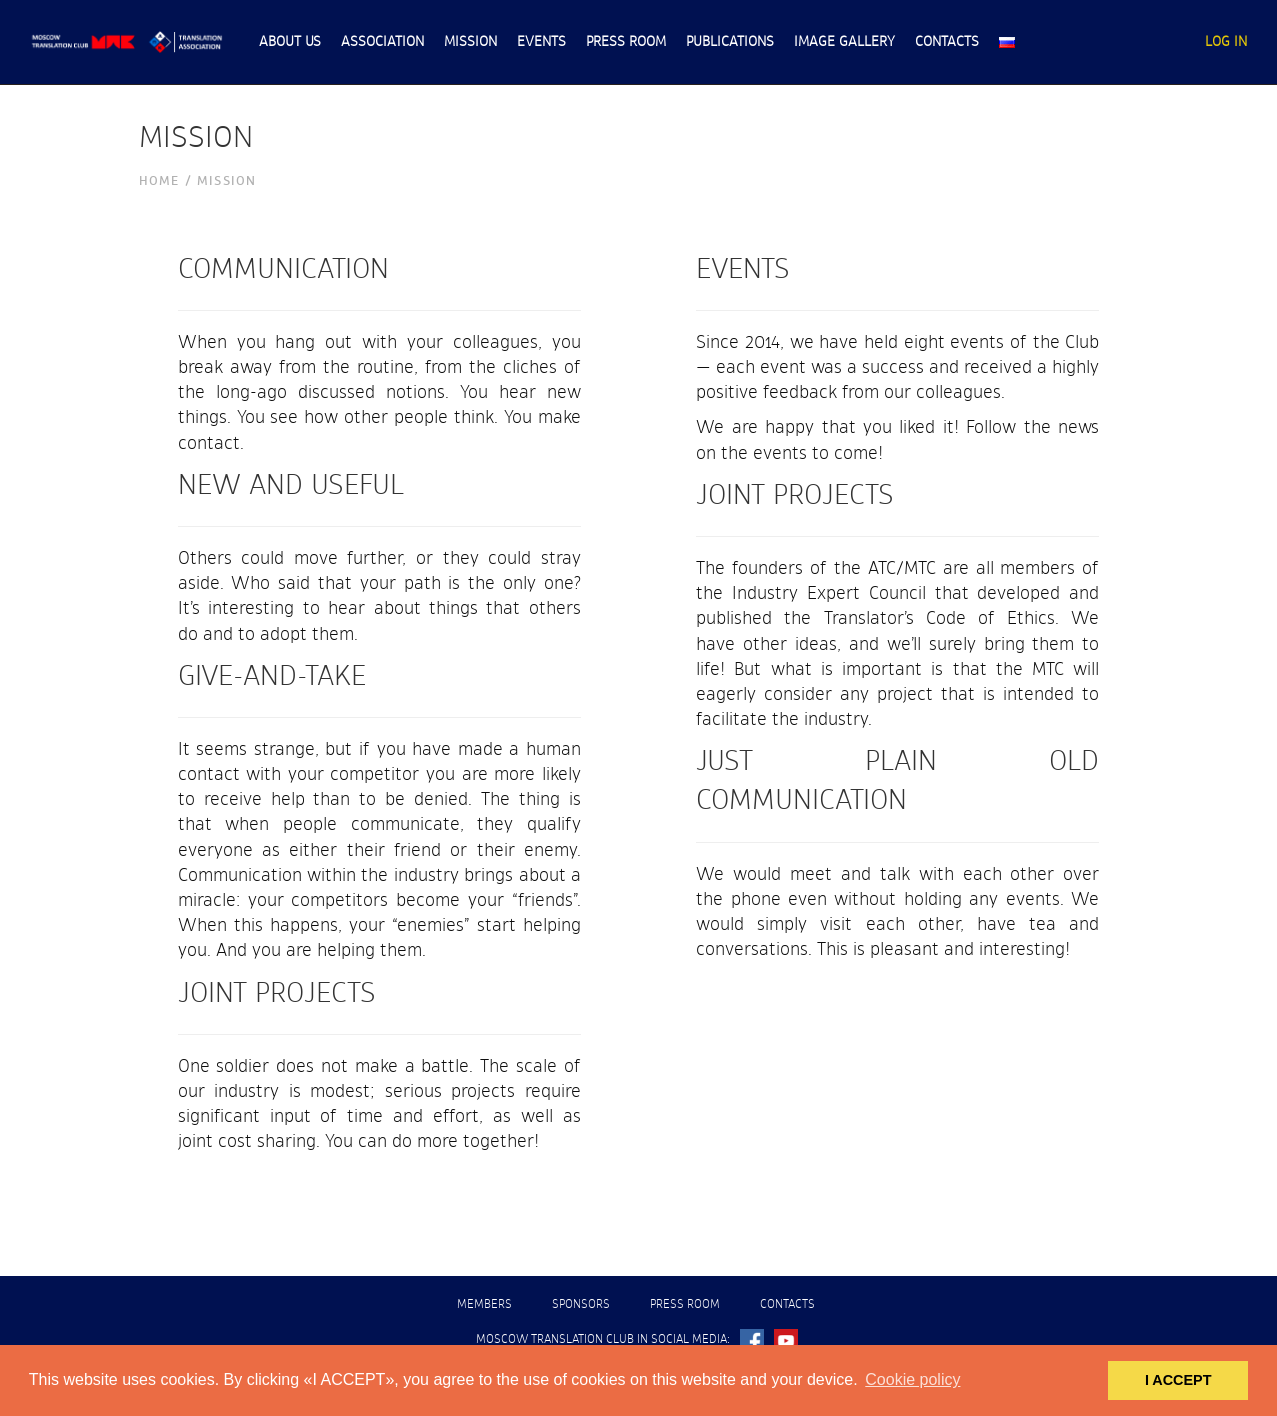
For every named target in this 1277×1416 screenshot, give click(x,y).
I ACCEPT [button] (1178, 1380)
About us (290, 42)
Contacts (947, 42)
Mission (470, 42)
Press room (626, 42)
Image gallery (844, 42)
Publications (730, 42)
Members (484, 1305)
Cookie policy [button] (912, 1379)
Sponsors (581, 1305)
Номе (159, 181)
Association (382, 42)
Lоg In (1226, 42)
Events (541, 42)
